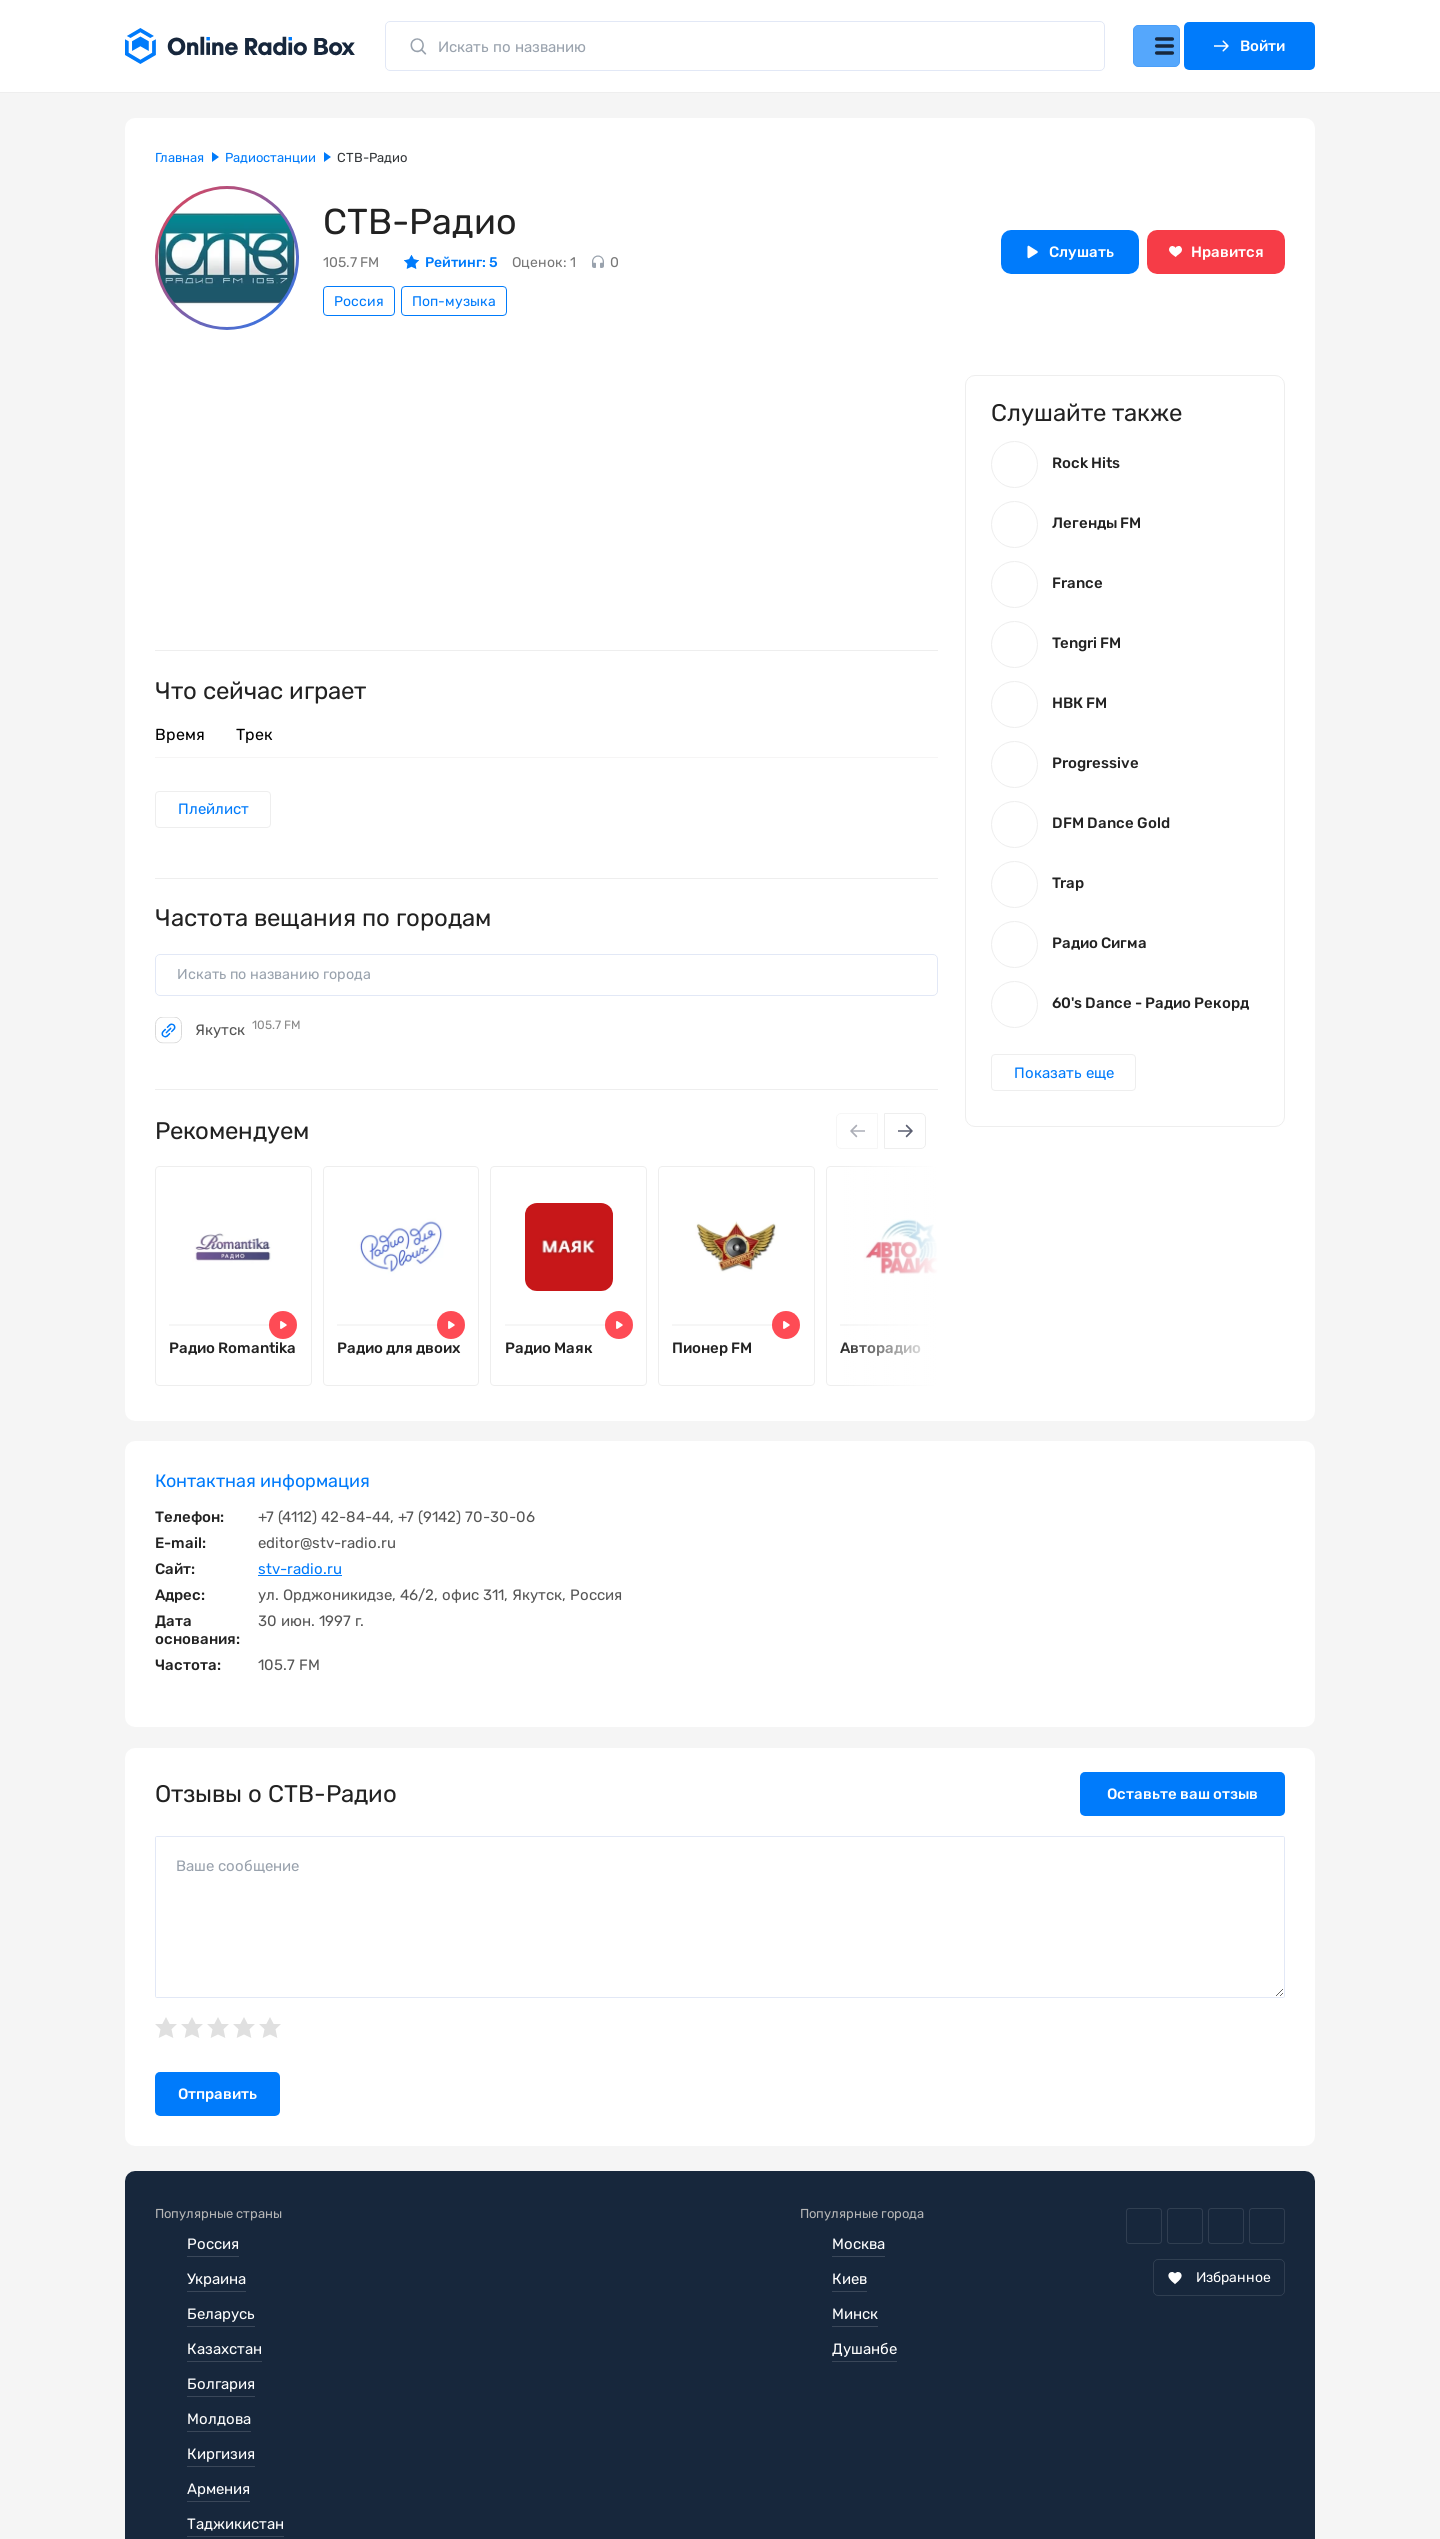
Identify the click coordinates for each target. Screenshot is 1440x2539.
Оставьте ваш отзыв (1182, 1816)
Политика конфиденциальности (541, 2479)
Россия (359, 301)
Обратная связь (758, 2479)
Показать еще (1067, 1085)
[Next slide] (903, 1139)
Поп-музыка (454, 301)
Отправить (217, 2117)
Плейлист (216, 811)
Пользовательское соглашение (268, 2479)
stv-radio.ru (300, 1591)
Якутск (248, 1037)
